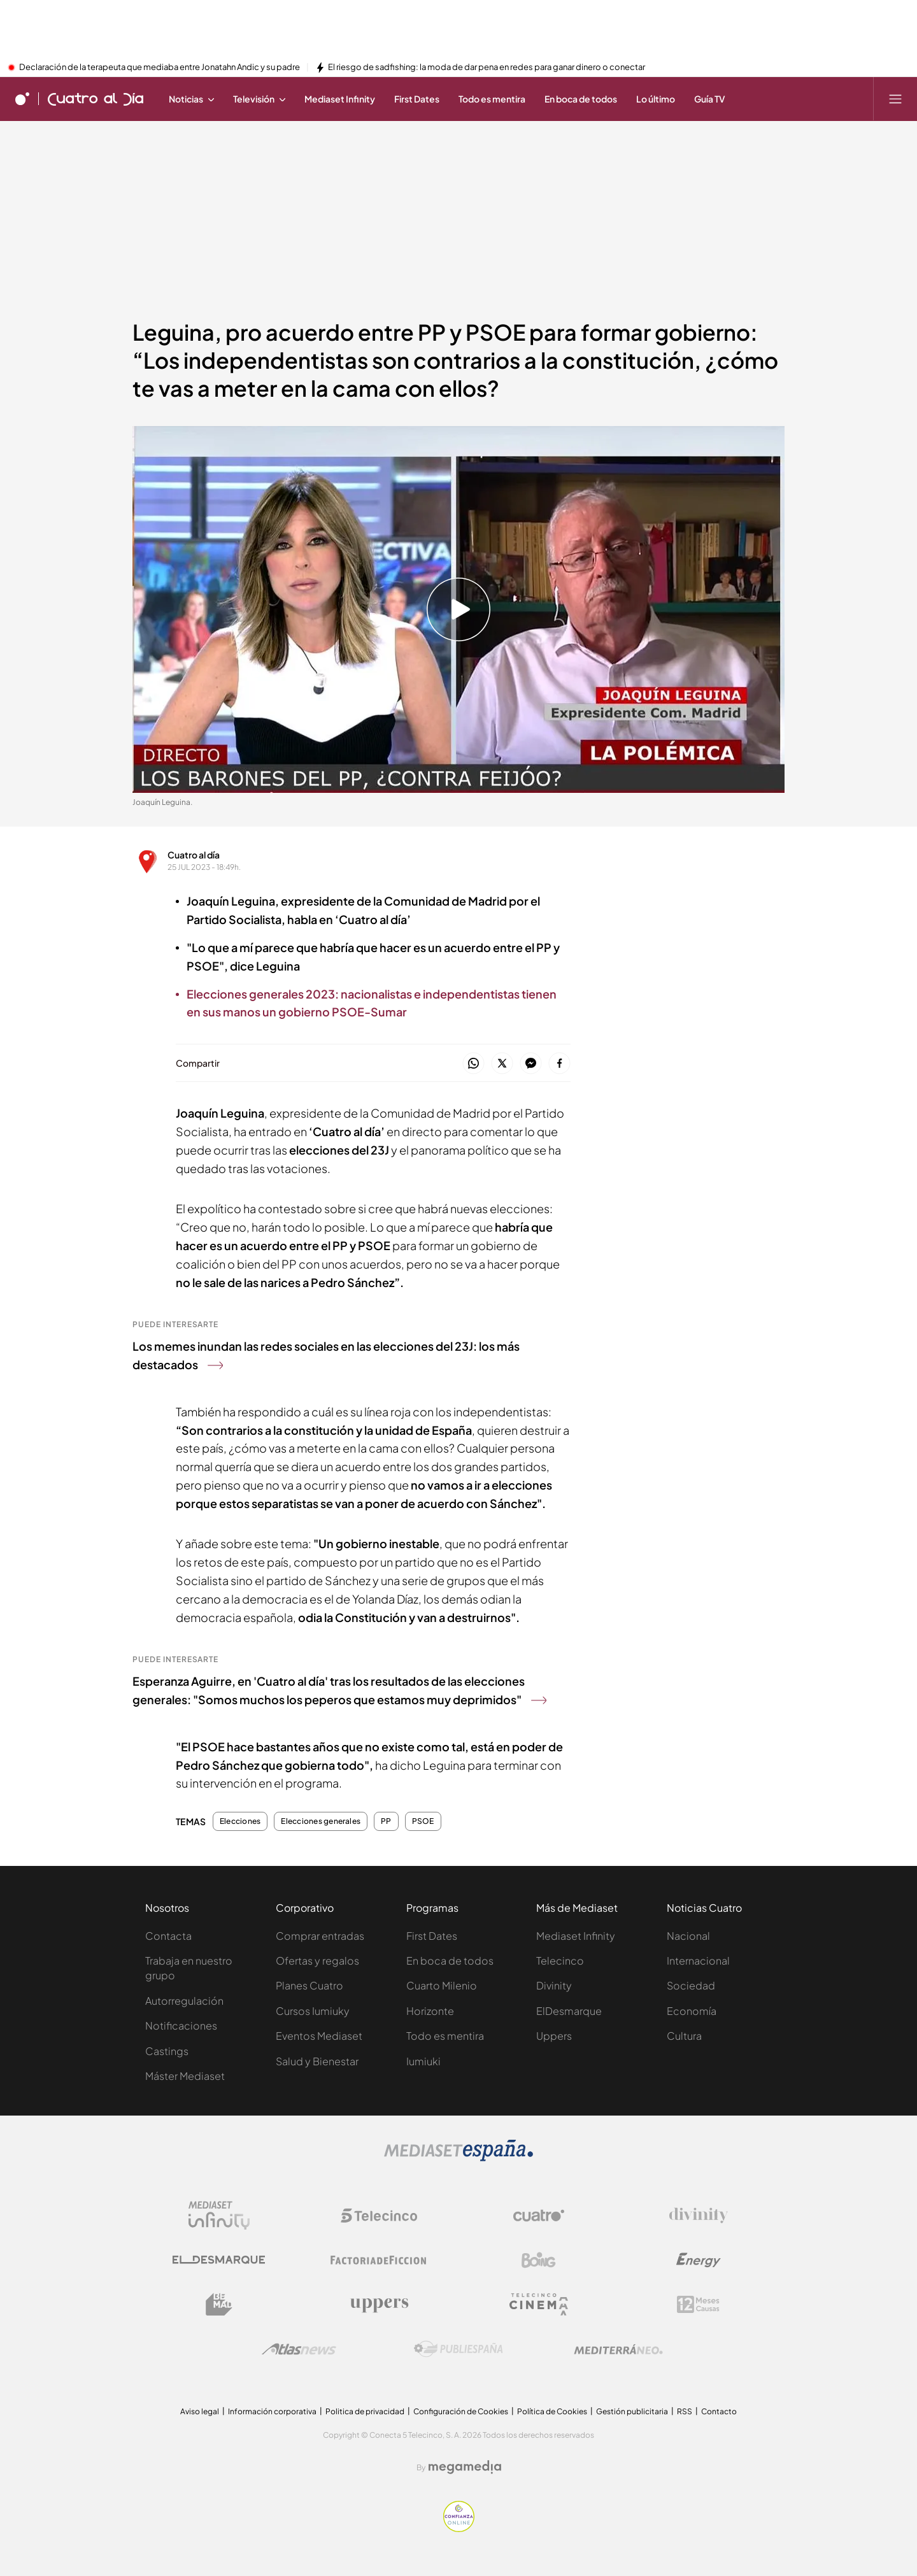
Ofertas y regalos (317, 1960)
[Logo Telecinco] (379, 2215)
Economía (691, 2010)
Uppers (554, 2035)
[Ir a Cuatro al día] (95, 99)
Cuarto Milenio (441, 1985)
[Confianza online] (458, 2528)
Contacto (719, 2411)
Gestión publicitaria (632, 2411)
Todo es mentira (445, 2035)
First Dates (431, 1935)
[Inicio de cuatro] (22, 98)
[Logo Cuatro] (538, 2215)
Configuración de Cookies (460, 2411)
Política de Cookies (552, 2411)
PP (386, 1821)
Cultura (684, 2035)
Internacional (698, 1960)
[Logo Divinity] (698, 2215)
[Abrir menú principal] (895, 98)
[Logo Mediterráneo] (618, 2349)
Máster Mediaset (185, 2075)
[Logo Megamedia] (465, 2467)
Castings (166, 2051)
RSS (684, 2411)
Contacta (168, 1935)
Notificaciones (181, 2025)
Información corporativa (272, 2411)
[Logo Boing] (539, 2260)
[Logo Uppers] (378, 2305)
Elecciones (240, 1821)
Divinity (554, 1985)
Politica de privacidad (364, 2411)
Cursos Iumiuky (313, 2010)
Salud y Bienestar (317, 2061)
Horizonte (430, 2010)
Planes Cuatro (309, 1985)
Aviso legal (199, 2411)
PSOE (423, 1821)
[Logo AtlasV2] (299, 2349)
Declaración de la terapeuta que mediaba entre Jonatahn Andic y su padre (159, 67)
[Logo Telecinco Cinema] (538, 2304)
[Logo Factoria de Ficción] (379, 2260)
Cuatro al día (193, 854)
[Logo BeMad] (219, 2305)
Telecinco (560, 1960)
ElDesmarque (569, 2010)
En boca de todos (450, 1960)
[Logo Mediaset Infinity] (219, 2215)
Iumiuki (423, 2061)
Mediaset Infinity (575, 1935)
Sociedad (691, 1985)
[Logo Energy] (698, 2260)
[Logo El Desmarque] (219, 2260)
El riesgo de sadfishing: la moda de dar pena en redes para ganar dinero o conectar (486, 67)
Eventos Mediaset (319, 2035)
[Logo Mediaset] (458, 2158)
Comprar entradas (320, 1935)
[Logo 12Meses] (698, 2304)
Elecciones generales (320, 1821)
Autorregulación (184, 2000)
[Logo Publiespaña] (458, 2349)
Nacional (688, 1935)
